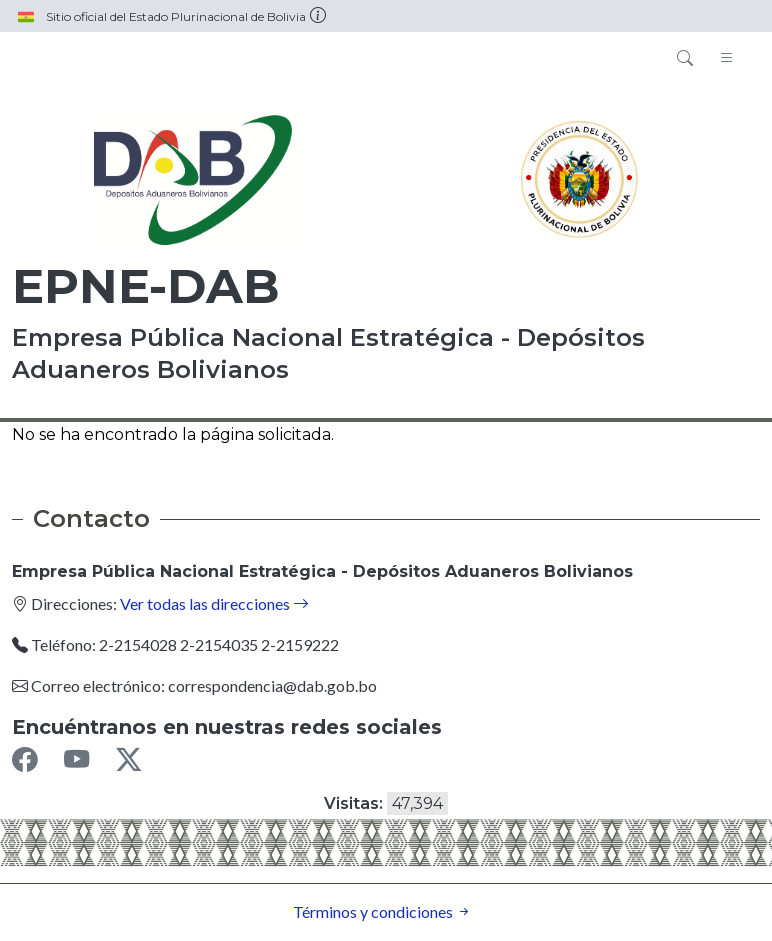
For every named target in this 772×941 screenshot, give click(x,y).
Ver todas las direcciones (214, 603)
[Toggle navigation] (727, 59)
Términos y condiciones (382, 911)
